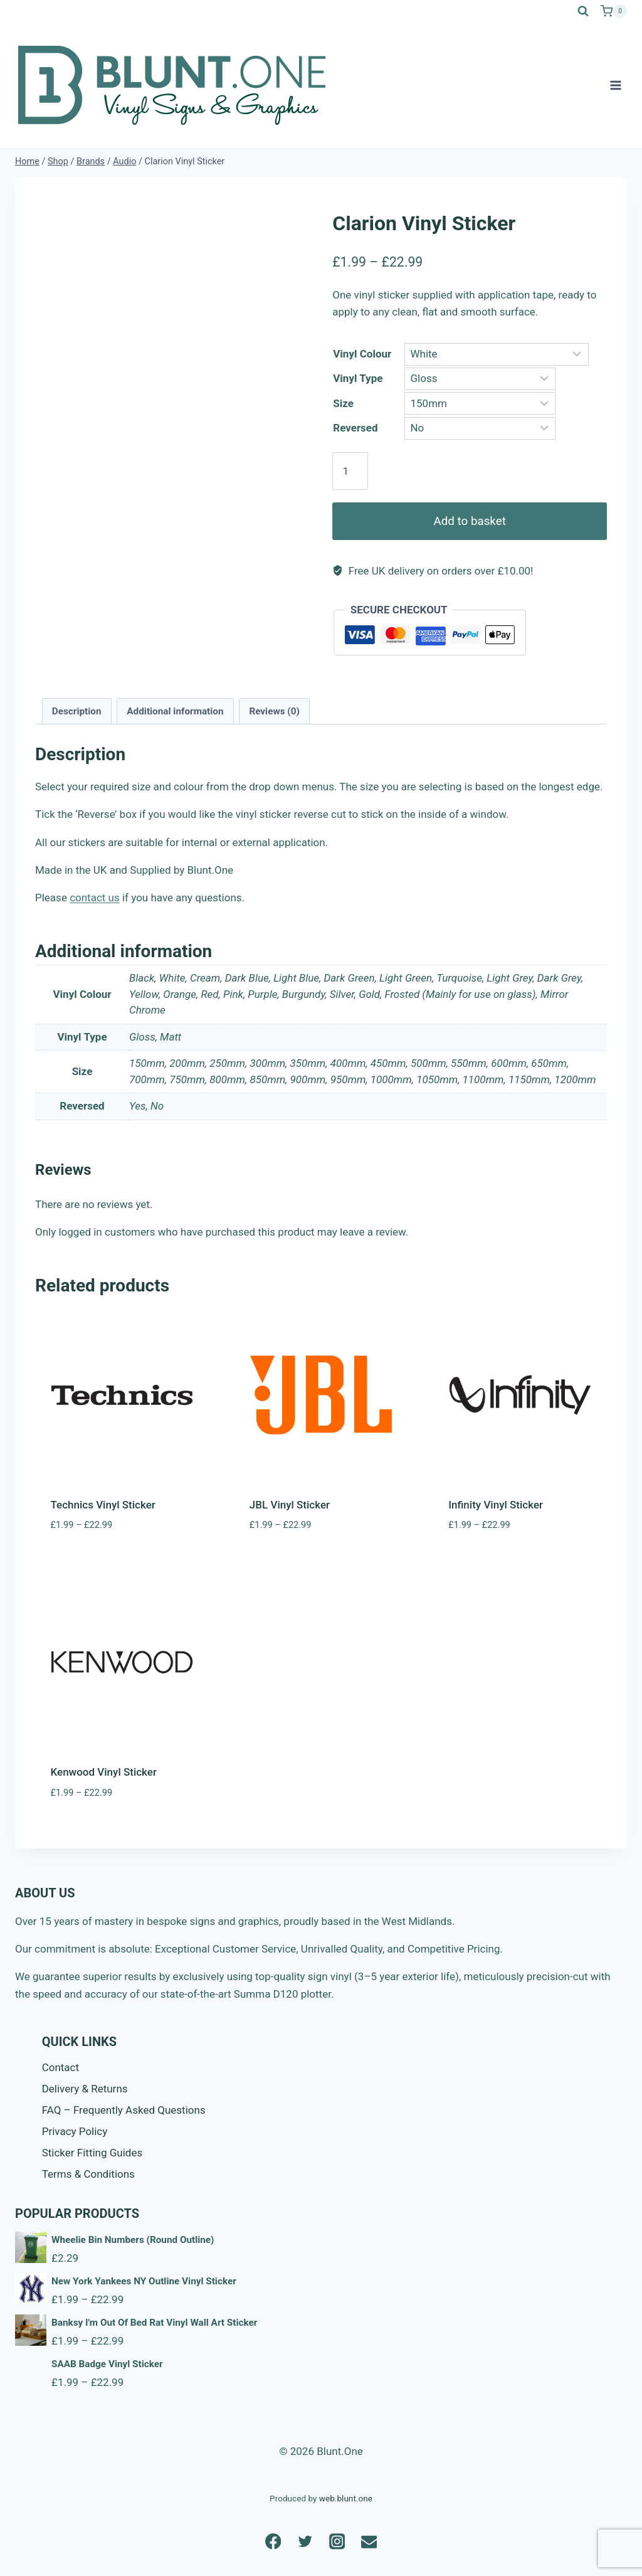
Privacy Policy (75, 2131)
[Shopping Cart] (614, 11)
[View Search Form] (583, 11)
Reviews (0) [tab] (274, 711)
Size (343, 403)
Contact (60, 2067)
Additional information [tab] (175, 711)
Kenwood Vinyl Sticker (104, 1772)
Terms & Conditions (88, 2174)
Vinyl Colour (362, 353)
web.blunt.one (345, 2498)
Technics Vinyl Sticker (103, 1504)
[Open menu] (615, 85)
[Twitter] (305, 2541)
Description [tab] (77, 711)
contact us (95, 897)
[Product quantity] (350, 471)
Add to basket (469, 521)
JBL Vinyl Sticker (290, 1504)
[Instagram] (337, 2541)
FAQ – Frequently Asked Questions (124, 2110)
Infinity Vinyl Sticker (495, 1504)
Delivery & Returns (85, 2088)
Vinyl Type (357, 378)
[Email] (369, 2541)
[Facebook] (273, 2541)
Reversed (355, 427)
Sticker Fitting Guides (92, 2152)
